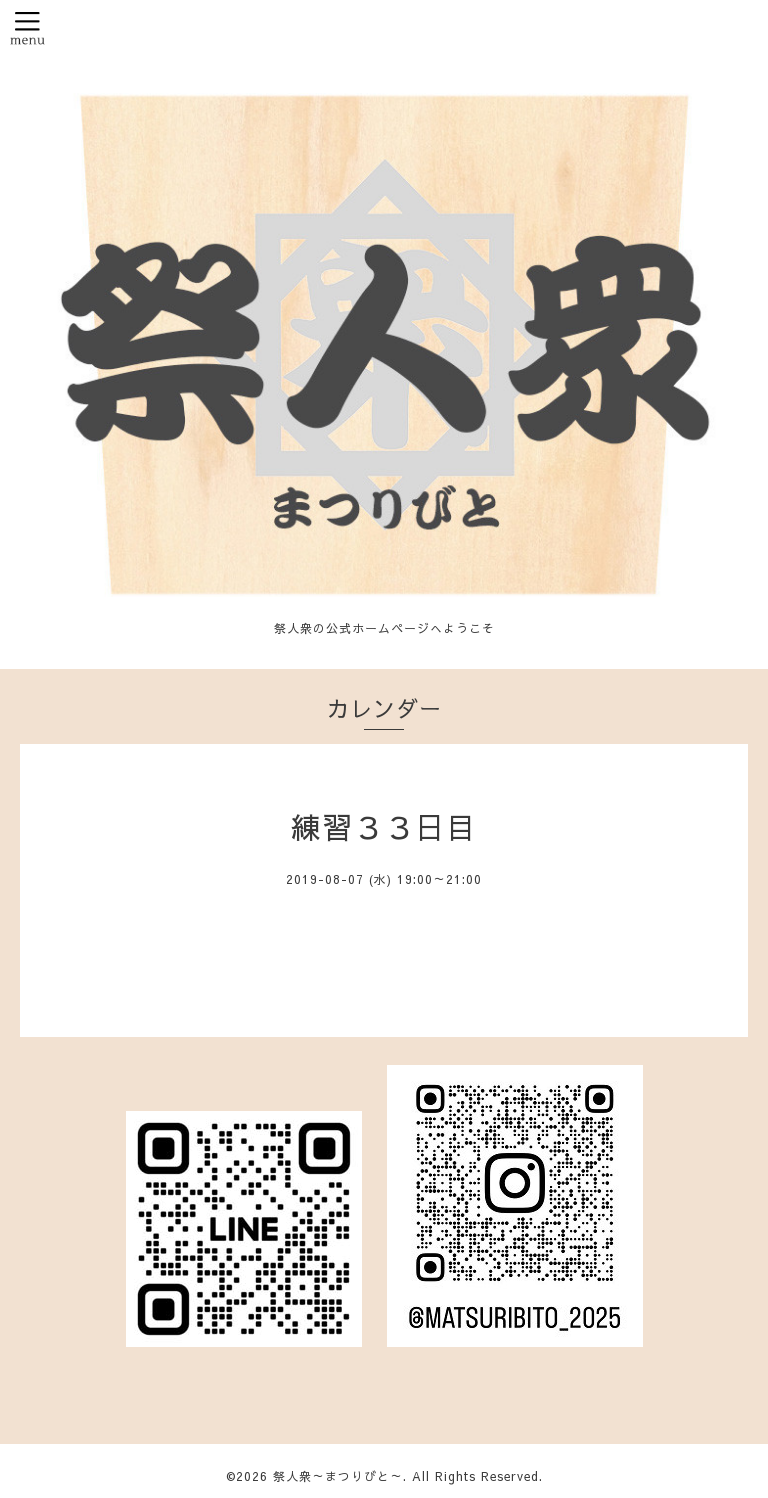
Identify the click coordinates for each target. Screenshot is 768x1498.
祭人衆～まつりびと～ (338, 1476)
